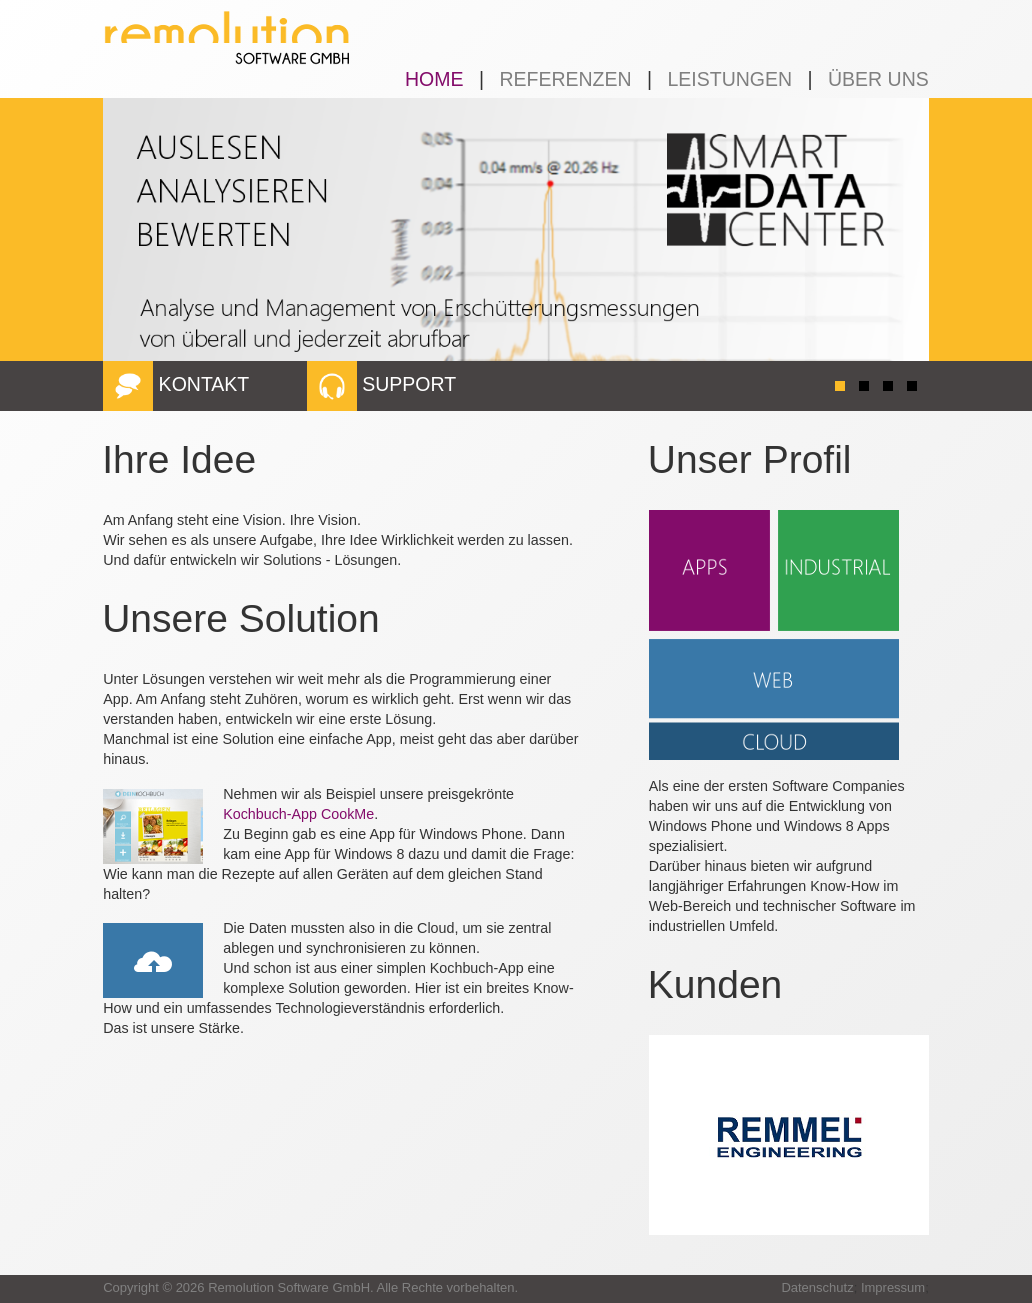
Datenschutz (817, 1287)
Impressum (893, 1287)
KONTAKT (176, 384)
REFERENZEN (565, 79)
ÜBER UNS (878, 79)
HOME (434, 79)
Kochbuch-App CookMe (298, 814)
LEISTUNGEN (729, 79)
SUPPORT (381, 384)
